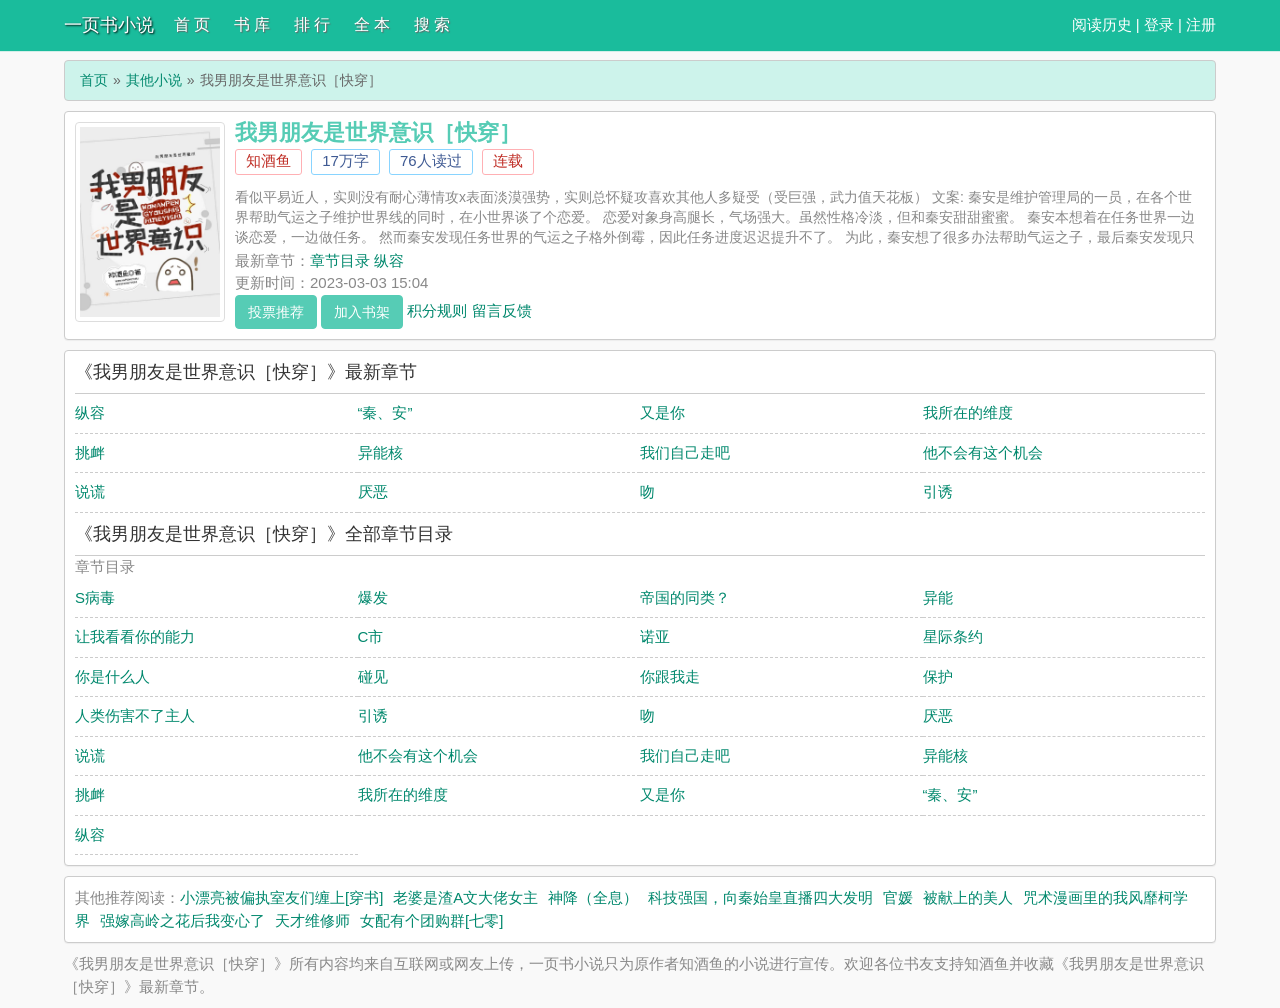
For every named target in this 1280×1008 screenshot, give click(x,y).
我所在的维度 (968, 412)
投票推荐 (276, 312)
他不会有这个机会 (983, 452)
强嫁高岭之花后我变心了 (182, 920)
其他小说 (154, 80)
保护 (938, 676)
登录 (1159, 24)
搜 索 (432, 24)
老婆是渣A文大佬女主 (465, 897)
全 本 (372, 24)
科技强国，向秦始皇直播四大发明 (760, 897)
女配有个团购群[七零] (431, 920)
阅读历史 (1102, 24)
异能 (938, 597)
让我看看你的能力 (135, 636)
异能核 (380, 452)
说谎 (90, 491)
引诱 (938, 491)
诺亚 (655, 636)
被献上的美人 (968, 897)
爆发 (373, 597)
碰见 (373, 676)
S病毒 (95, 597)
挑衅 (90, 452)
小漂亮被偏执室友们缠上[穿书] (281, 897)
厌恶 (373, 491)
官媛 (898, 897)
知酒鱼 (268, 160)
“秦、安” (385, 412)
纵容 (90, 412)
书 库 (252, 24)
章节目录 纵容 (357, 260)
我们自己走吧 (685, 452)
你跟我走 (670, 676)
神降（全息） (593, 897)
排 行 (312, 24)
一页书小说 (109, 25)
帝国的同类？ (685, 597)
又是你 (662, 412)
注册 (1201, 24)
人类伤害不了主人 (135, 715)
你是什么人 (112, 676)
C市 (371, 636)
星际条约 (953, 636)
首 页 (192, 24)
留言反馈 (502, 309)
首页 (94, 80)
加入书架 (362, 312)
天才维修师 (312, 920)
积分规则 (437, 309)
